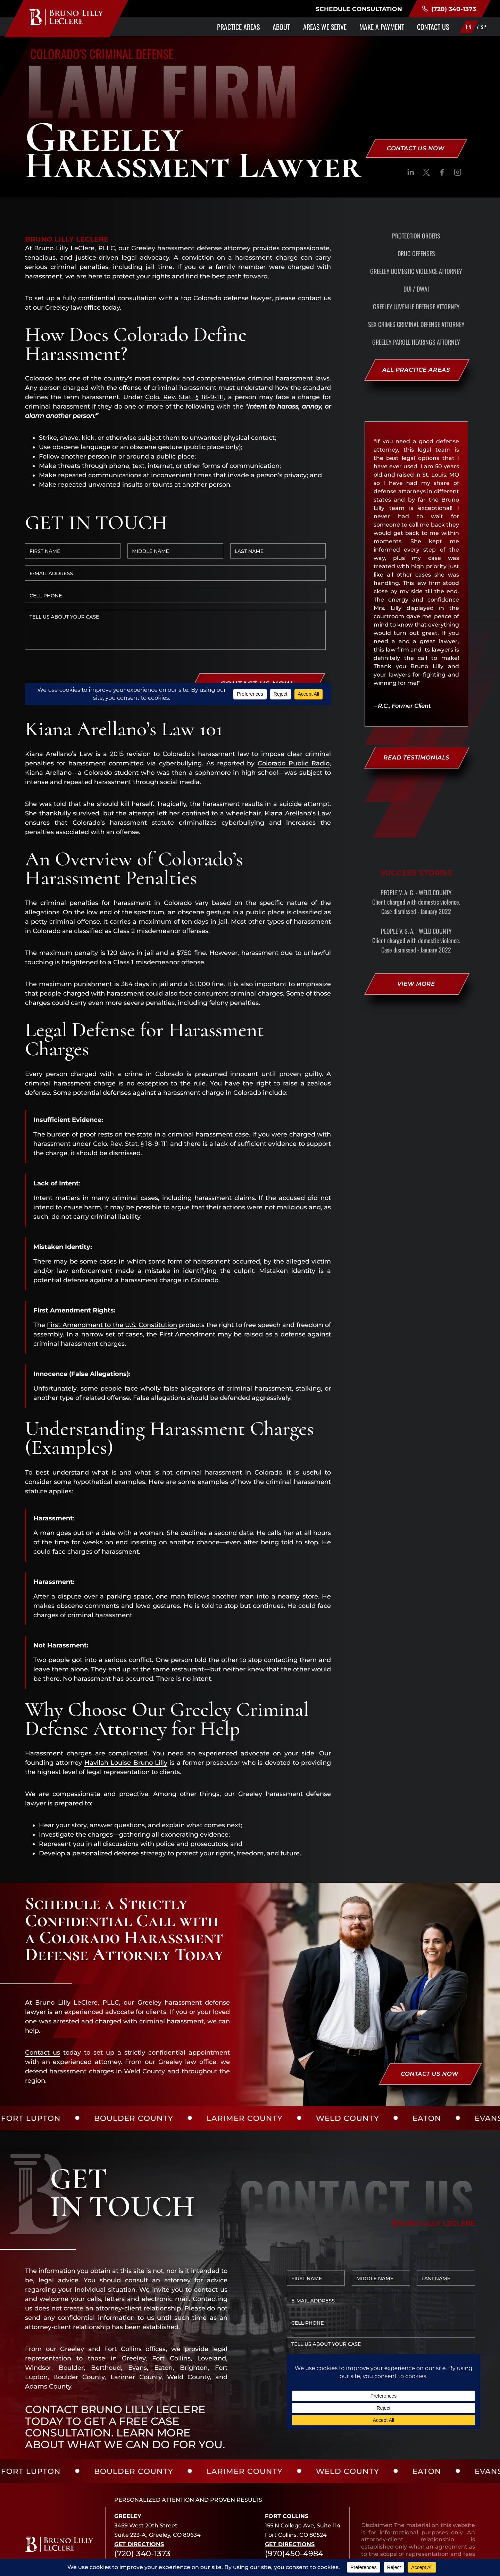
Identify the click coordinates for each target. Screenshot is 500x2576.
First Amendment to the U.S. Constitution (112, 1257)
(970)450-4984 (294, 2486)
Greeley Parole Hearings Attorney (416, 341)
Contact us (42, 1985)
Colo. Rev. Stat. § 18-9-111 (184, 397)
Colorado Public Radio (294, 695)
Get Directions (139, 2476)
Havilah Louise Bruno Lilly (125, 1695)
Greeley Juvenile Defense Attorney (416, 306)
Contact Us (433, 27)
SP (483, 27)
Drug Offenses (416, 253)
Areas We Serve (325, 27)
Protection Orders (416, 235)
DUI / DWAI (416, 288)
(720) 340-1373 (449, 8)
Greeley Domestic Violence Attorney (416, 271)
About (281, 27)
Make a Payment (381, 27)
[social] (410, 173)
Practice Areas (238, 27)
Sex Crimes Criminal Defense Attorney (416, 324)
